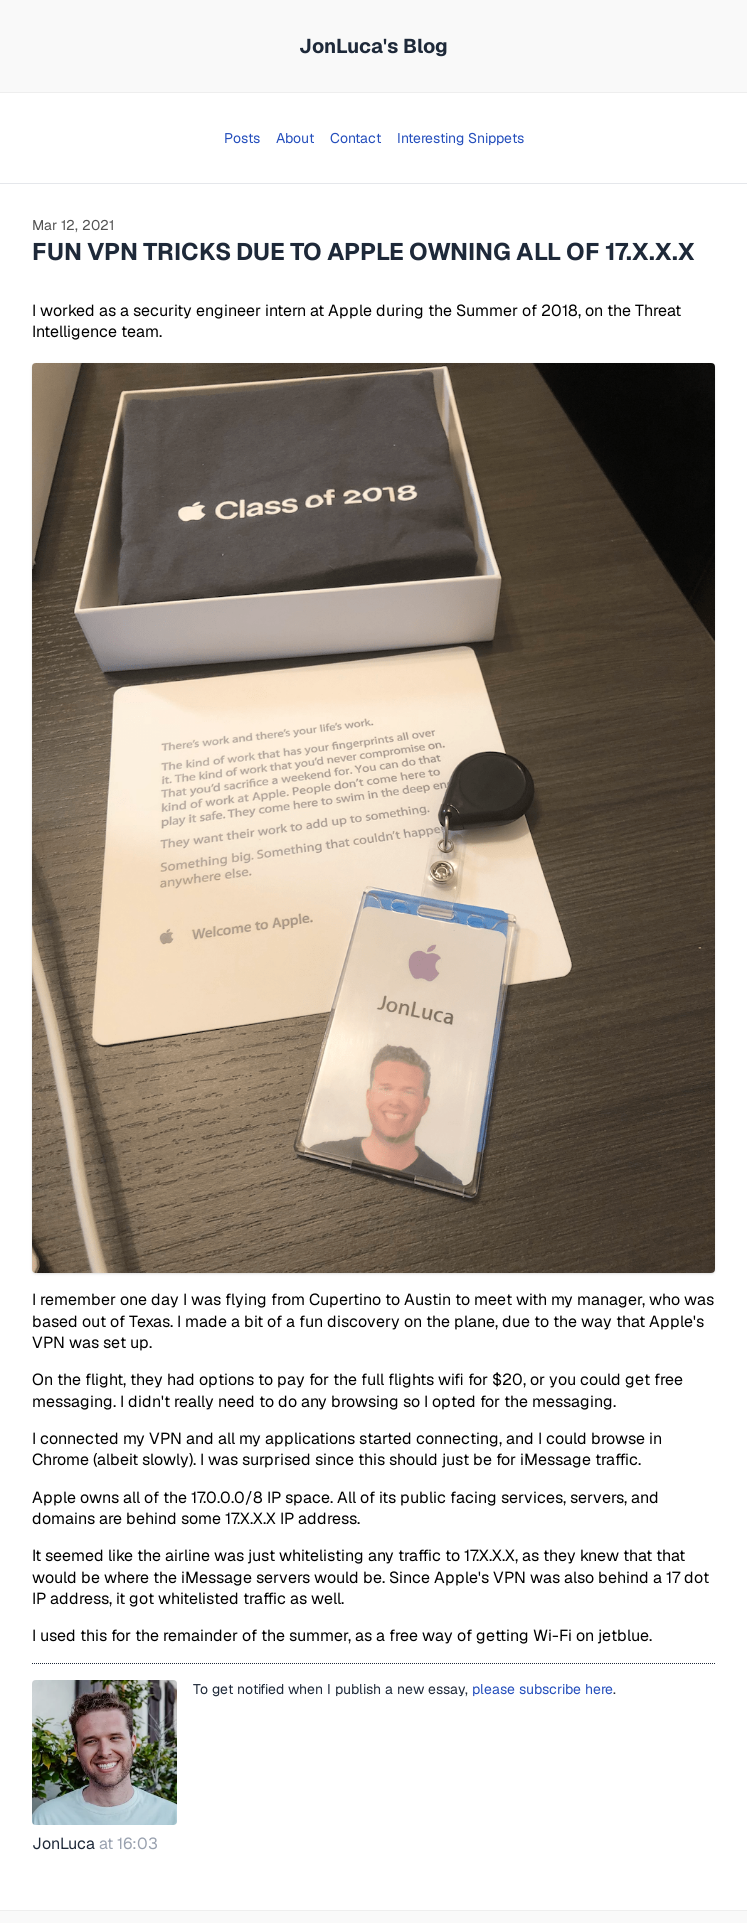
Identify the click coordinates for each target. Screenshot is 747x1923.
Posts (242, 138)
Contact (355, 138)
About (295, 138)
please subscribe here (542, 1689)
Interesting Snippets (460, 138)
